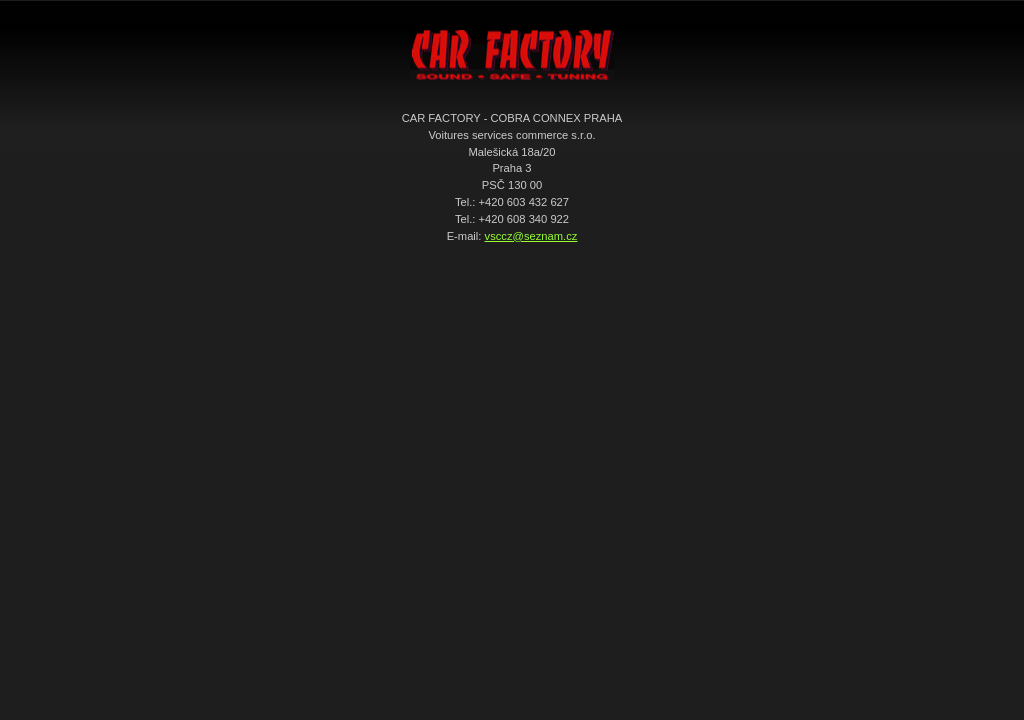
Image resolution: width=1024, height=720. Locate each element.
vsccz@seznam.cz (531, 236)
